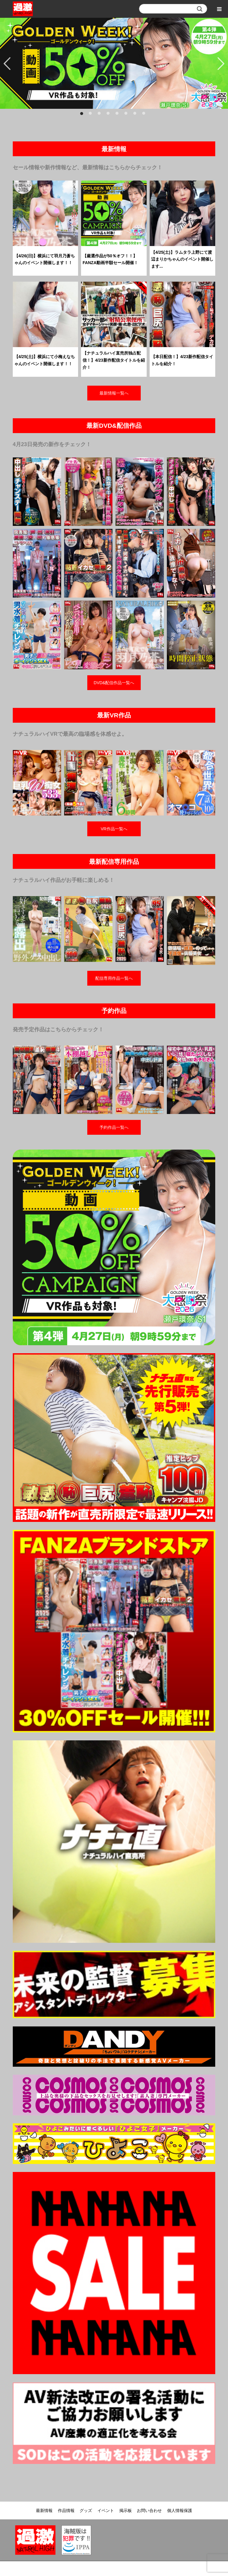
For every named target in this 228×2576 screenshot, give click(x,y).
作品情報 (66, 2510)
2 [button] (92, 115)
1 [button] (83, 115)
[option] (114, 63)
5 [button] (118, 115)
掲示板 (125, 2510)
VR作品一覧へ (114, 828)
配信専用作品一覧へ (114, 978)
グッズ (86, 2510)
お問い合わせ (149, 2510)
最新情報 (44, 2510)
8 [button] (145, 115)
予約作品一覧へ (114, 1127)
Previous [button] (7, 63)
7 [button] (136, 115)
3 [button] (101, 115)
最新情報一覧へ (114, 393)
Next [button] (220, 63)
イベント (105, 2510)
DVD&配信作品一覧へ (114, 682)
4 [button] (110, 115)
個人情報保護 (179, 2510)
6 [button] (127, 115)
